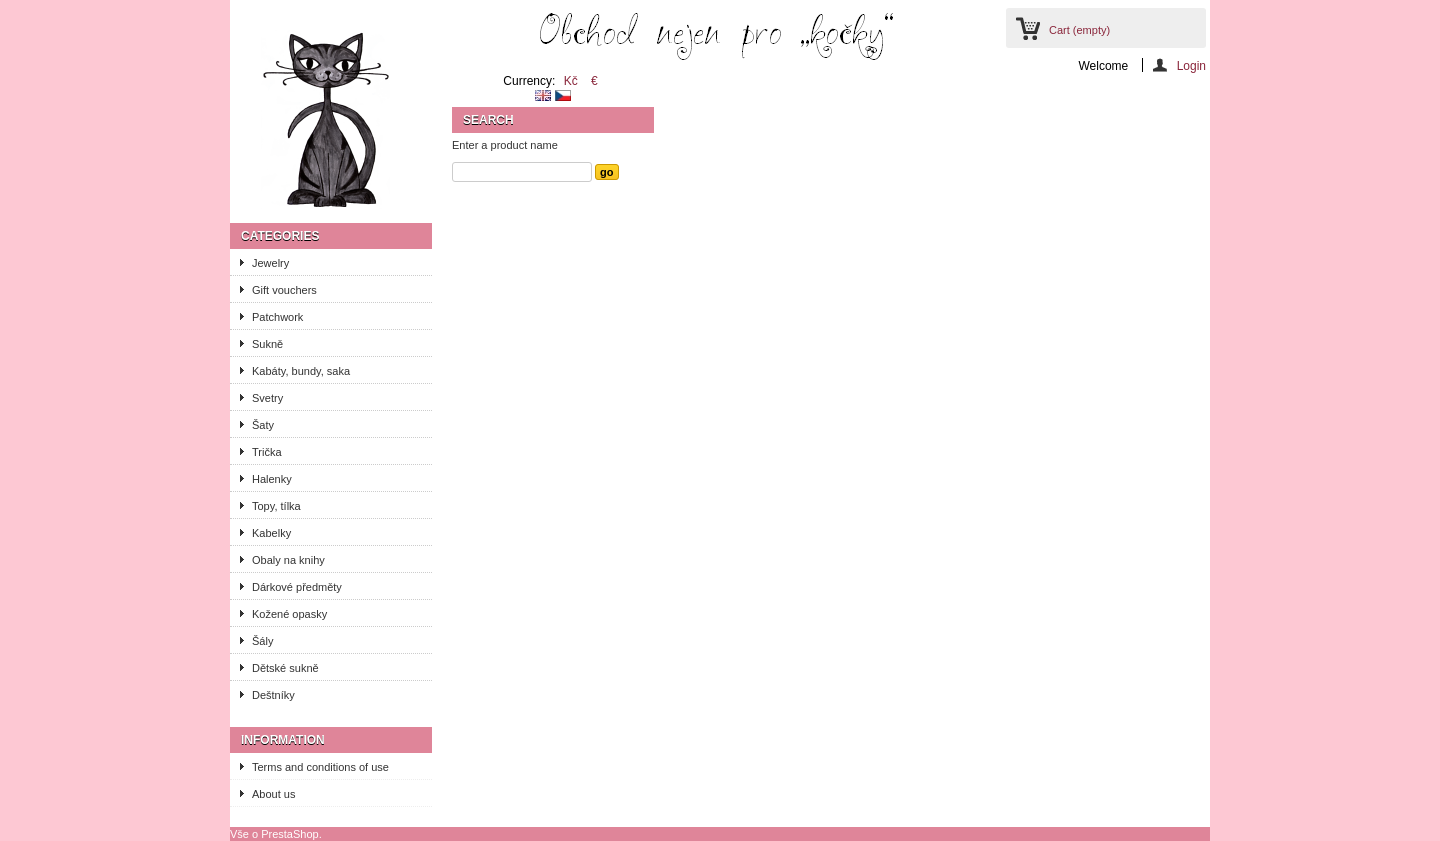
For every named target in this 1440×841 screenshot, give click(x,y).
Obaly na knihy (288, 560)
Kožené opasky (289, 614)
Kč (571, 81)
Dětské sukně (285, 668)
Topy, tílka (276, 506)
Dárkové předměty (297, 587)
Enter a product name (505, 145)
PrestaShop (289, 834)
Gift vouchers (284, 290)
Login (1191, 65)
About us (273, 794)
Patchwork (277, 317)
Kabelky (271, 533)
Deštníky (273, 695)
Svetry (267, 398)
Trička (267, 452)
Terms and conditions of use (320, 767)
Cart (1079, 30)
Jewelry (270, 263)
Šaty (263, 425)
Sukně (267, 344)
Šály (262, 641)
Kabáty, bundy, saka (301, 371)
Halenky (272, 479)
